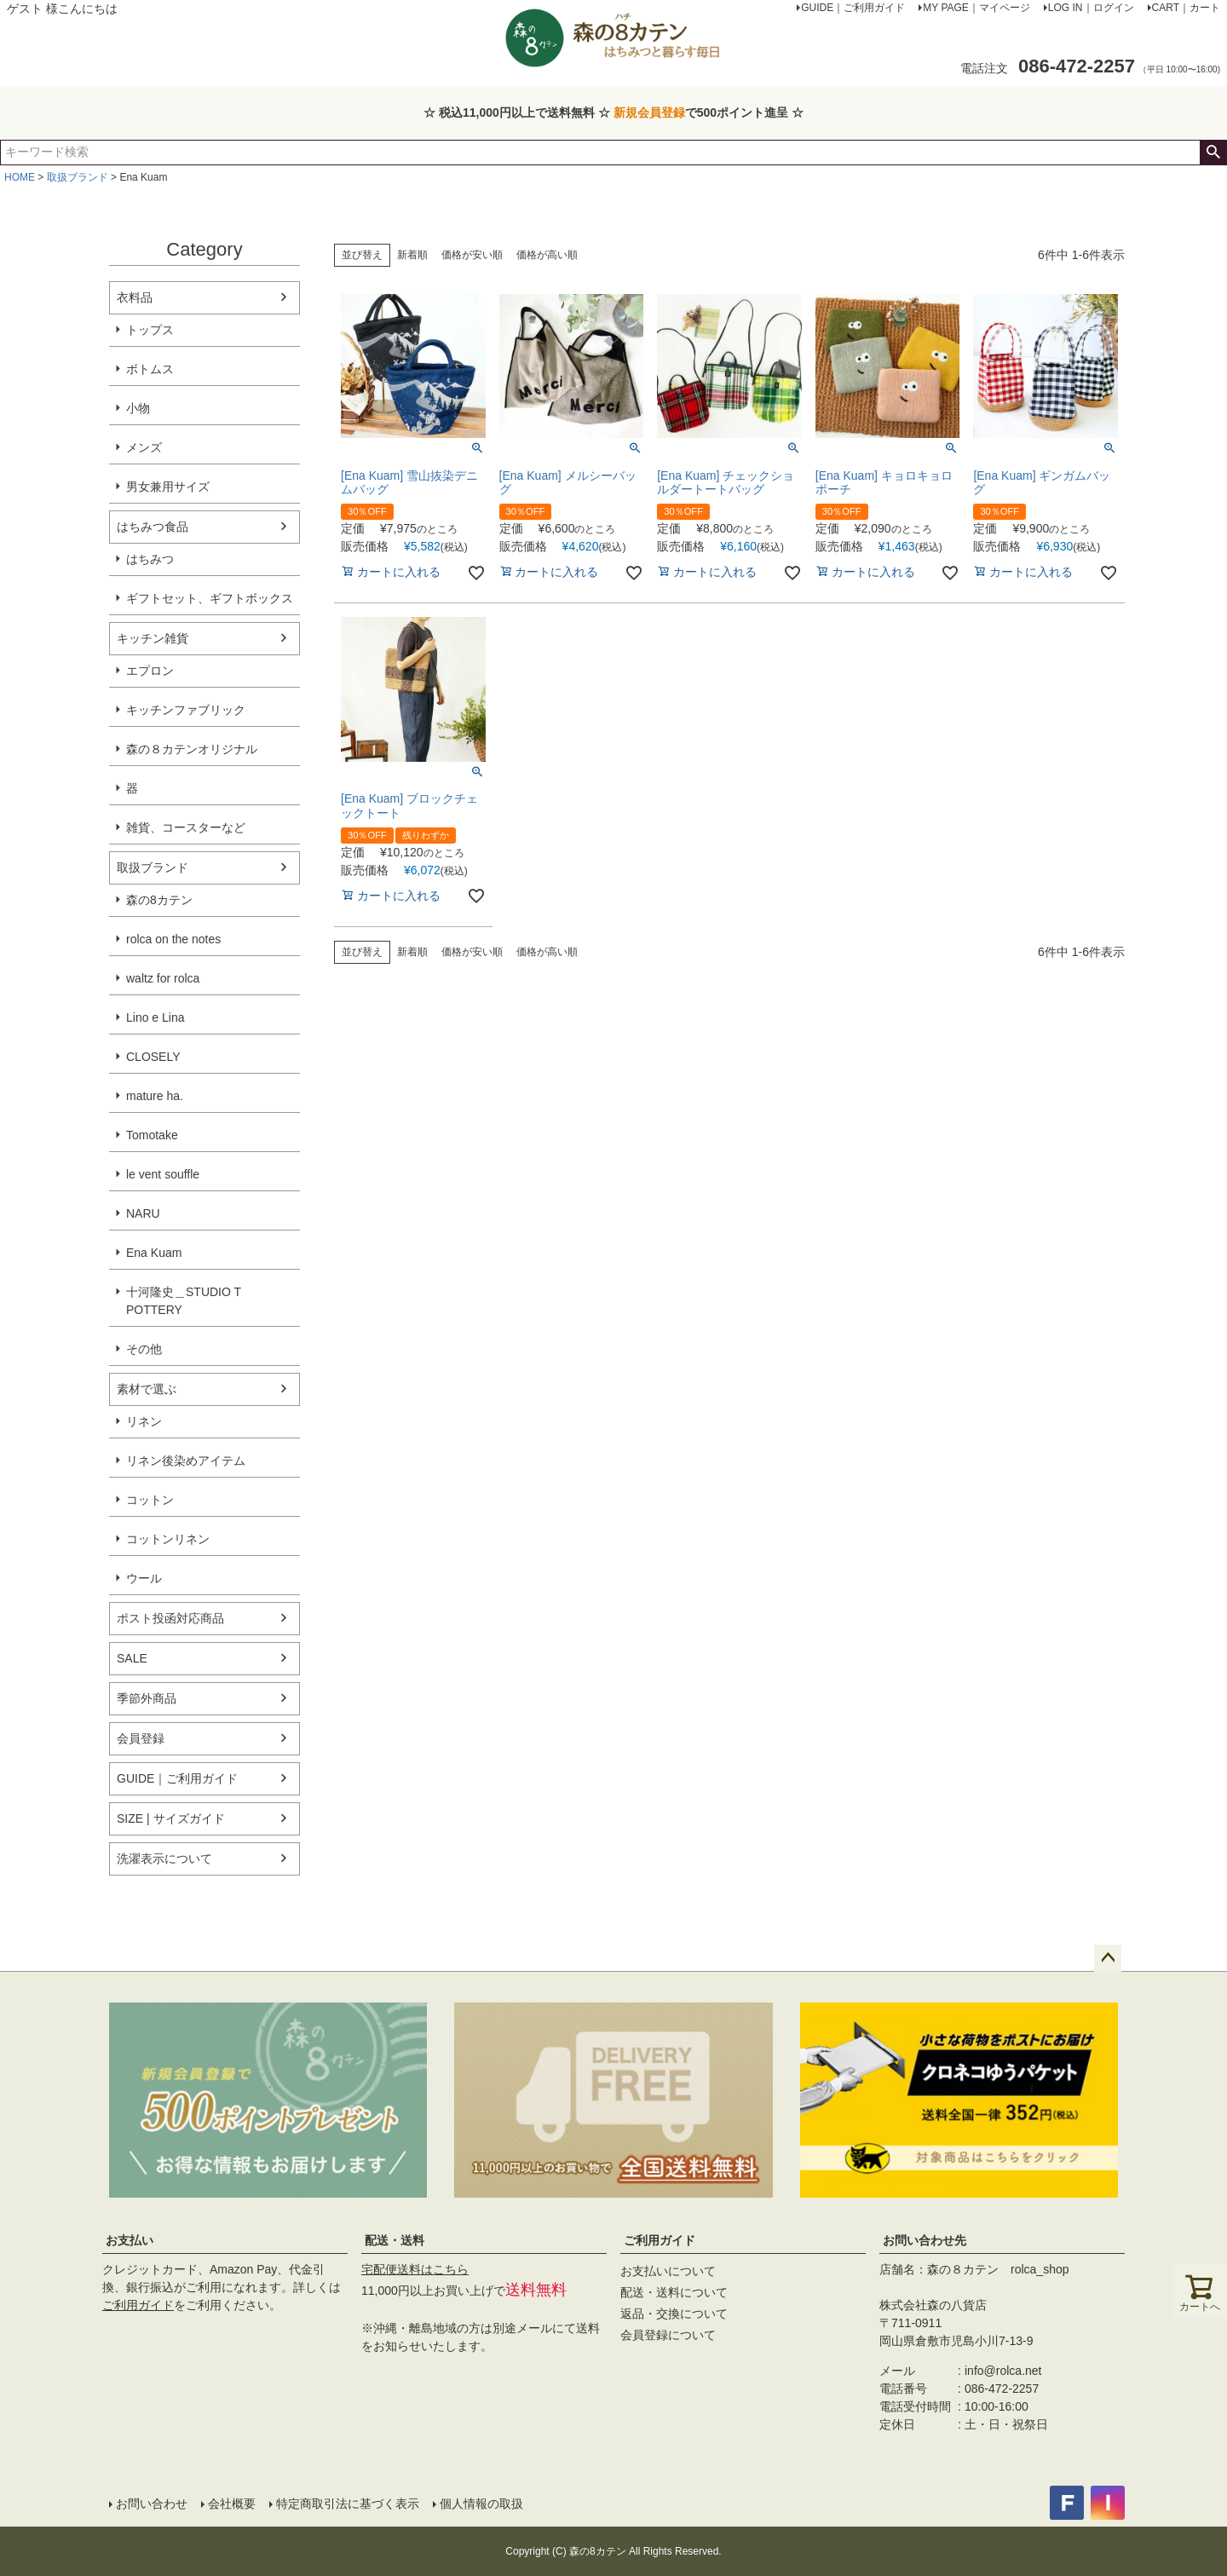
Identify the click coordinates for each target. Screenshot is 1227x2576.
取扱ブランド (77, 177)
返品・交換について (674, 2313)
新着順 (412, 255)
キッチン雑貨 (152, 638)
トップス (150, 330)
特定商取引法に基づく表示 (347, 2503)
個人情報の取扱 (481, 2503)
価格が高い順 (547, 255)
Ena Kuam (153, 1252)
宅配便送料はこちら (415, 2269)
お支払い (129, 2240)
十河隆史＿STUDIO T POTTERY (183, 1301)
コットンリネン (168, 1539)
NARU (143, 1213)
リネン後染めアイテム (185, 1460)
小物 (138, 408)
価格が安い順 (472, 255)
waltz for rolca (162, 978)
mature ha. (154, 1096)
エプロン (150, 670)
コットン (150, 1500)
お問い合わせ (151, 2503)
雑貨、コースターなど (185, 827)
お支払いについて (668, 2271)
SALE (132, 1658)
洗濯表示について (164, 1858)
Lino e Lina (155, 1017)
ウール (144, 1578)
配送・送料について (674, 2292)
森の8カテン (159, 900)
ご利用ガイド (138, 2305)
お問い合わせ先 (924, 2240)
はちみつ (150, 559)
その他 (144, 1349)
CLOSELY (153, 1056)
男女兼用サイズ (168, 486)
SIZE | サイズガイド (171, 1818)
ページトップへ (1107, 1958)
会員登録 (140, 1738)
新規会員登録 (649, 112)
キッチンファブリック (185, 710)
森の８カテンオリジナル (191, 749)
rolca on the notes (173, 939)
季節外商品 (146, 1698)
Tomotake (152, 1135)
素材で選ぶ (146, 1389)
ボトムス (150, 369)
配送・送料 (394, 2240)
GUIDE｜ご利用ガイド (177, 1778)
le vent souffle (162, 1174)
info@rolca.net (1003, 2370)
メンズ (144, 447)
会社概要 (232, 2503)
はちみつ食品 (152, 526)
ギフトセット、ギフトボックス (209, 598)
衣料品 (135, 297)
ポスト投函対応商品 (170, 1618)
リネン (144, 1421)
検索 (1213, 152)
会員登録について (668, 2335)
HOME (19, 177)
